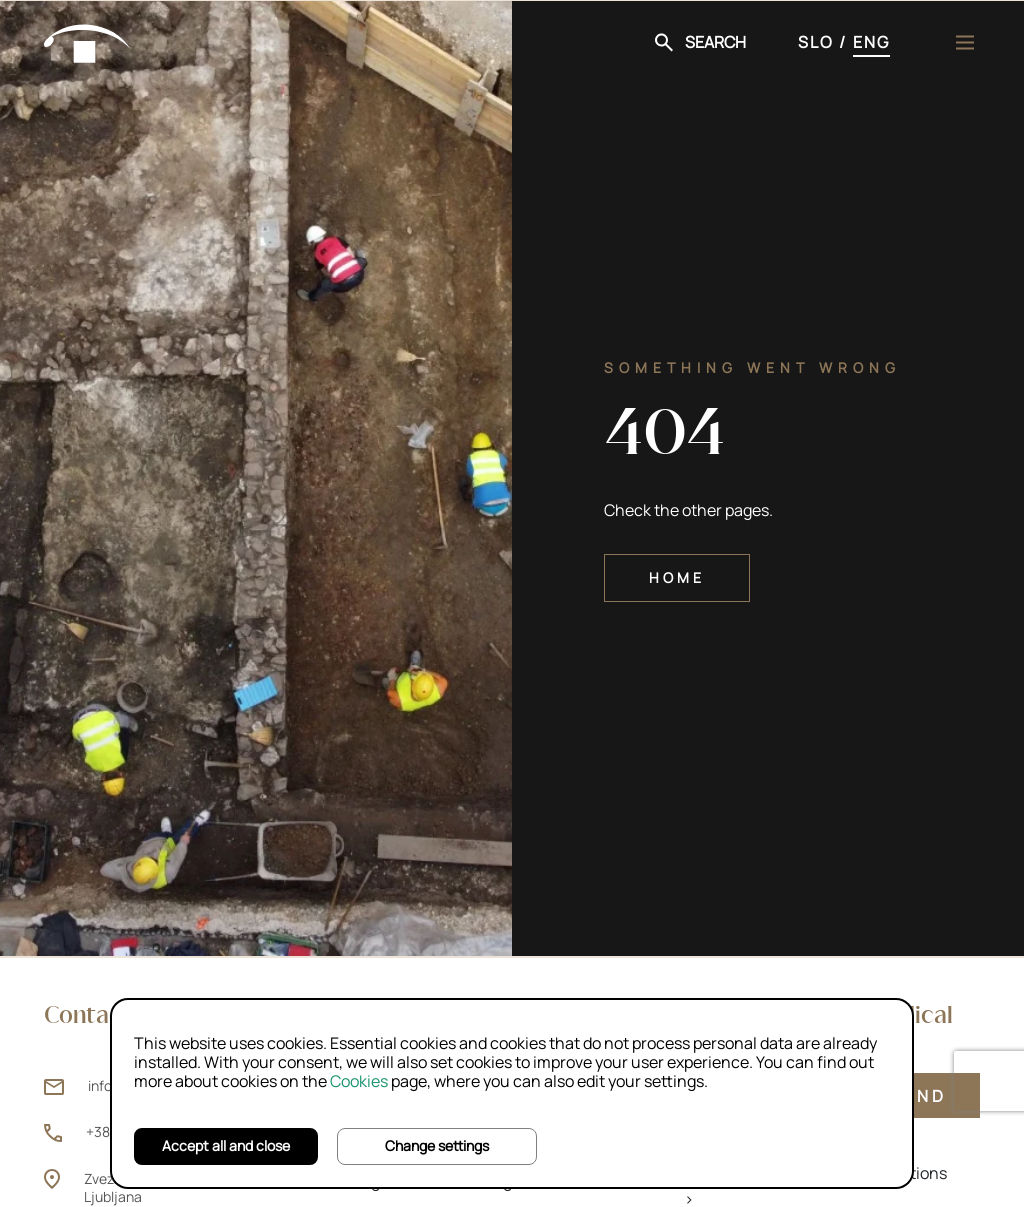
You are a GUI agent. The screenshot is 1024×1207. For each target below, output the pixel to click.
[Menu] (965, 42)
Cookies (359, 1081)
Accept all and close (226, 1145)
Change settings (437, 1145)
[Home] (88, 40)
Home (677, 577)
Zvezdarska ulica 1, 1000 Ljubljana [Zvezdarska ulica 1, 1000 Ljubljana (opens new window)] (159, 1187)
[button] (700, 42)
